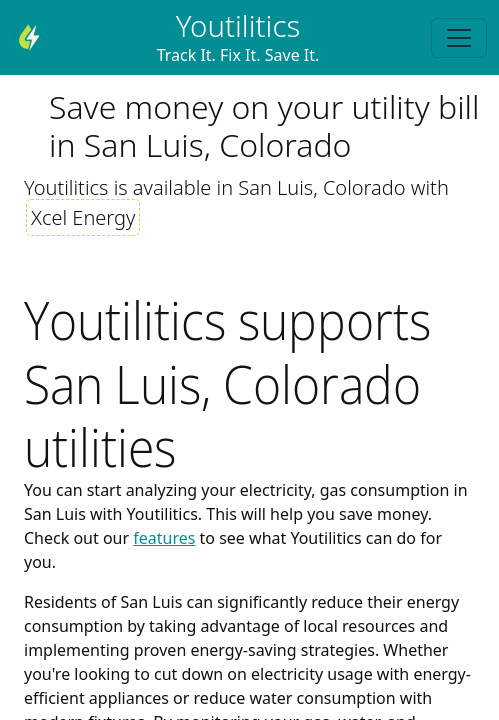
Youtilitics (238, 25)
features (164, 538)
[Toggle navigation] (459, 38)
